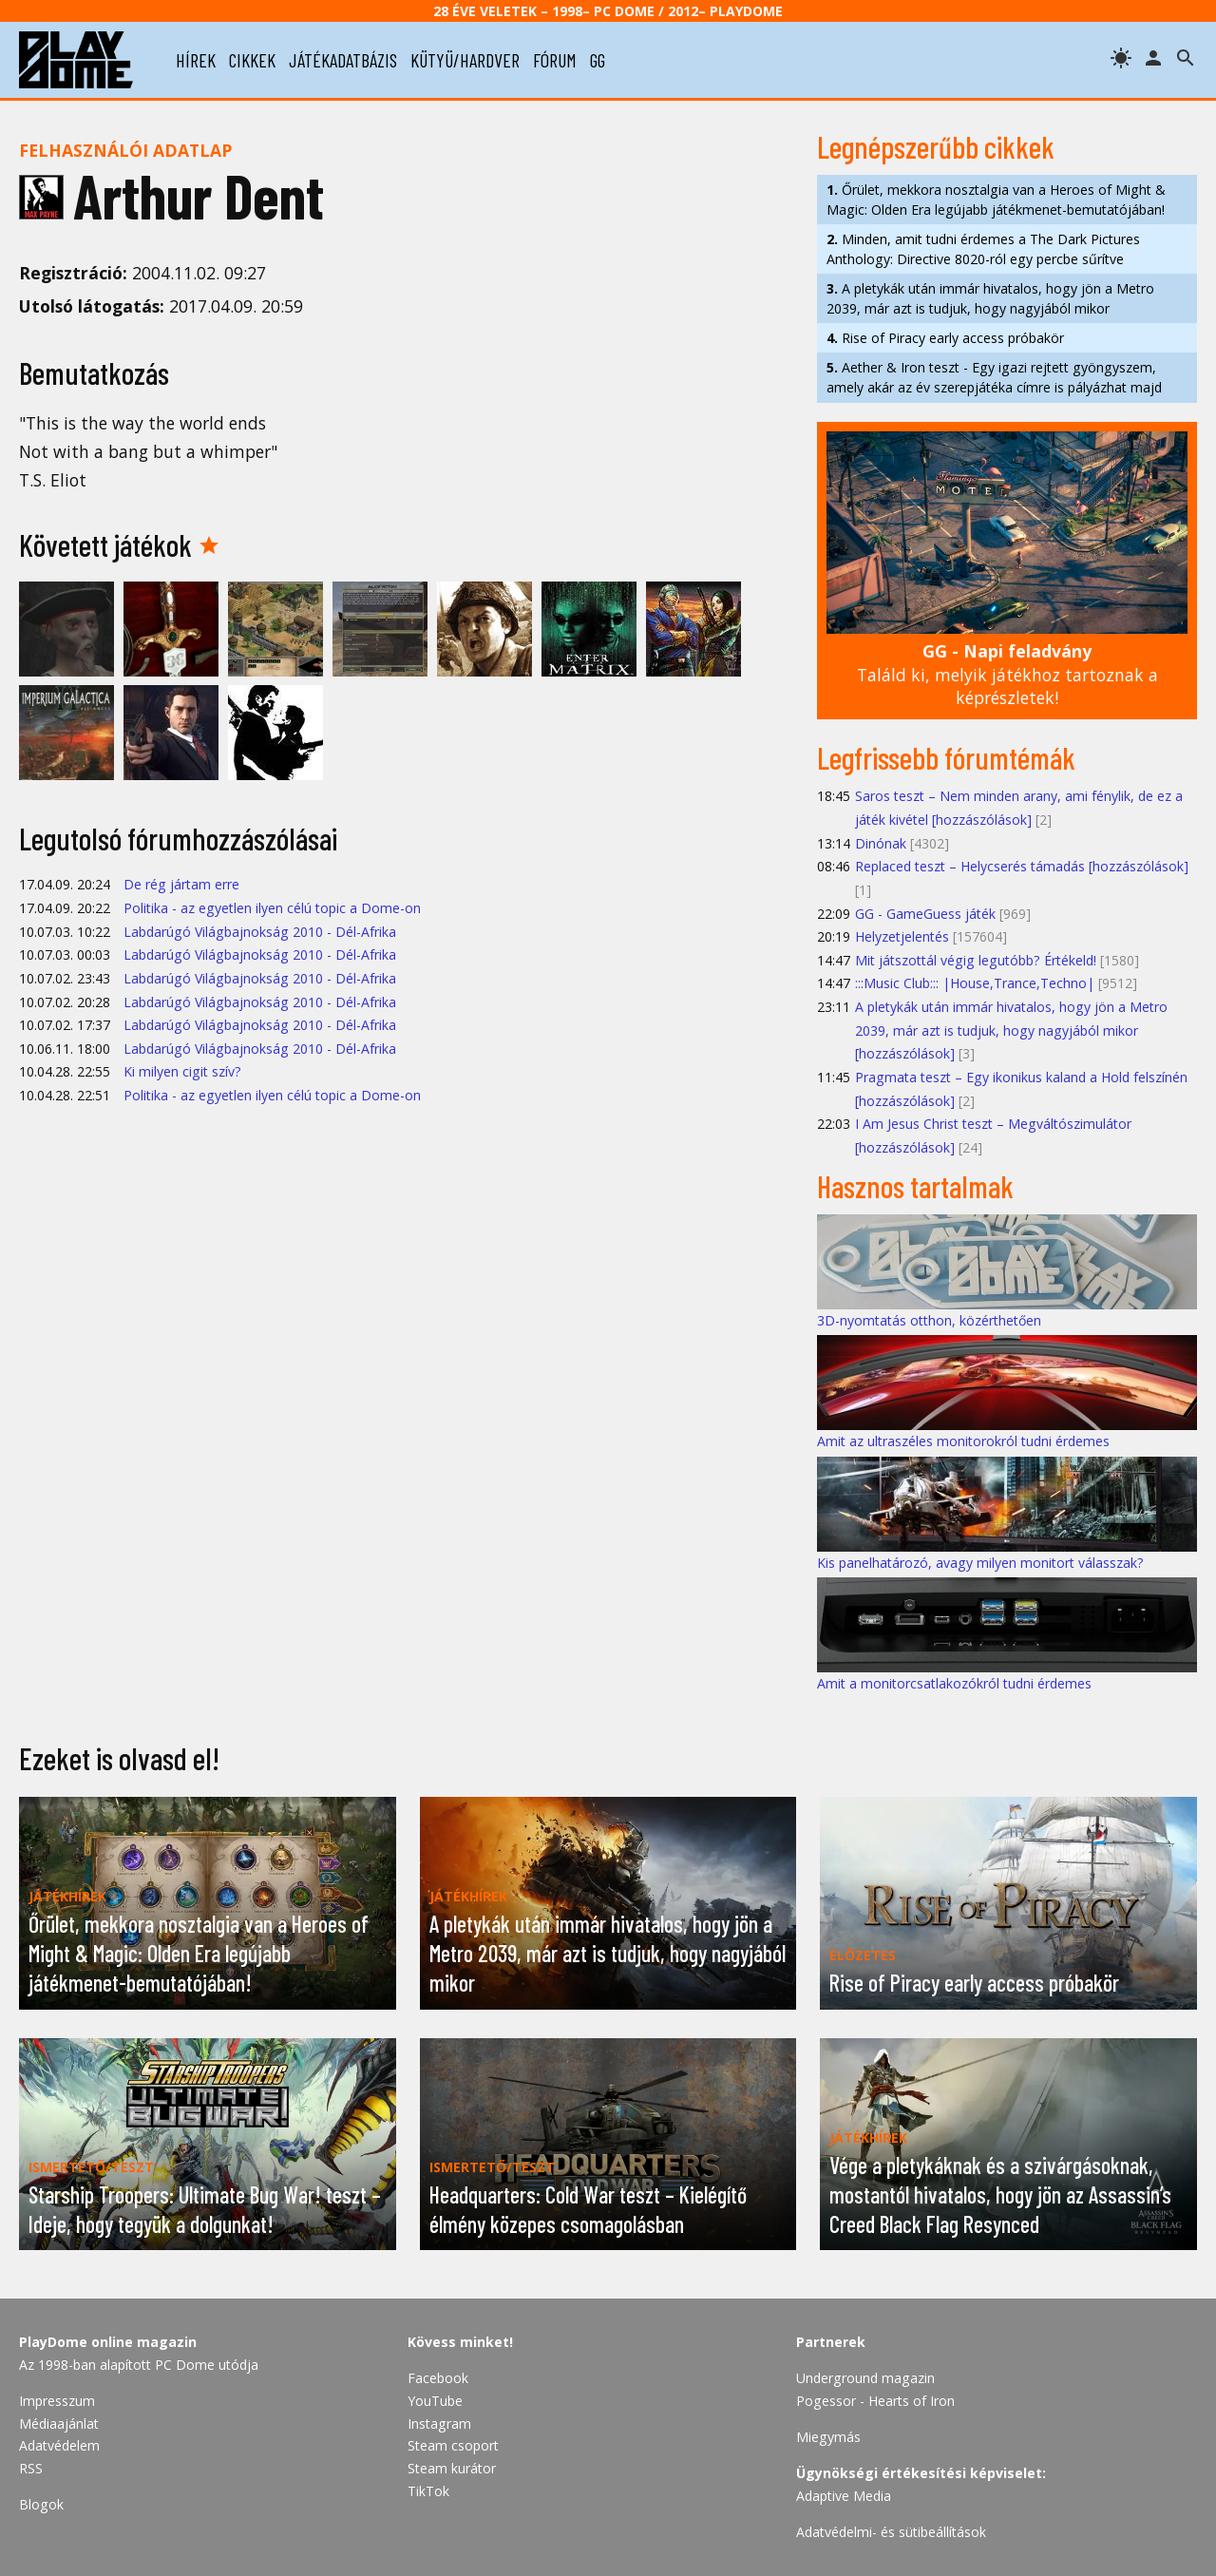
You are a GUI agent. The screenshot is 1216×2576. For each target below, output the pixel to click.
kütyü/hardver (465, 59)
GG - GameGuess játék (925, 914)
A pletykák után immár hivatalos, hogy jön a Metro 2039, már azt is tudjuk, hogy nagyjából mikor (990, 298)
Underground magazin (865, 2378)
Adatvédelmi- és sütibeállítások (891, 2532)
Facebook (438, 2378)
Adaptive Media (843, 2496)
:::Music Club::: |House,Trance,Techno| (974, 983)
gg (597, 59)
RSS (31, 2468)
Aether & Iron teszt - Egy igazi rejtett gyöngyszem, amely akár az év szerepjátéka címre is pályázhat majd (994, 377)
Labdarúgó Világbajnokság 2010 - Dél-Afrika (260, 932)
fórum (555, 59)
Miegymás (828, 2437)
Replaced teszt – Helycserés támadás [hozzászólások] (1021, 866)
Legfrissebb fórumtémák (946, 757)
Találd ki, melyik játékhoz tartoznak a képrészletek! (1007, 674)
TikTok (428, 2491)
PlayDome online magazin (108, 2342)
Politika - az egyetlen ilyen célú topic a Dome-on (272, 908)
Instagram (439, 2423)
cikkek (252, 59)
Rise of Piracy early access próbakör (945, 338)
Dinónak (880, 843)
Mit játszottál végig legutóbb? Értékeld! (975, 960)
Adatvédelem (59, 2445)
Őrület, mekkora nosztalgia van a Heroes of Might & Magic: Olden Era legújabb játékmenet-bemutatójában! (996, 200)
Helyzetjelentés (902, 936)
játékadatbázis (343, 59)
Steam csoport (453, 2445)
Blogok (41, 2504)
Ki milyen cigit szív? (182, 1071)
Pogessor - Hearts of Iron (875, 2401)
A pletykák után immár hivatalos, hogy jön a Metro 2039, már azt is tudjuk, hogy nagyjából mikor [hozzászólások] (1011, 1030)
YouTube (435, 2401)
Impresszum (57, 2401)
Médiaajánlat (59, 2423)
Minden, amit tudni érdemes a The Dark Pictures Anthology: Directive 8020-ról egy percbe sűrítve (983, 249)
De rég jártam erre (181, 884)
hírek (196, 59)
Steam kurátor (452, 2468)
